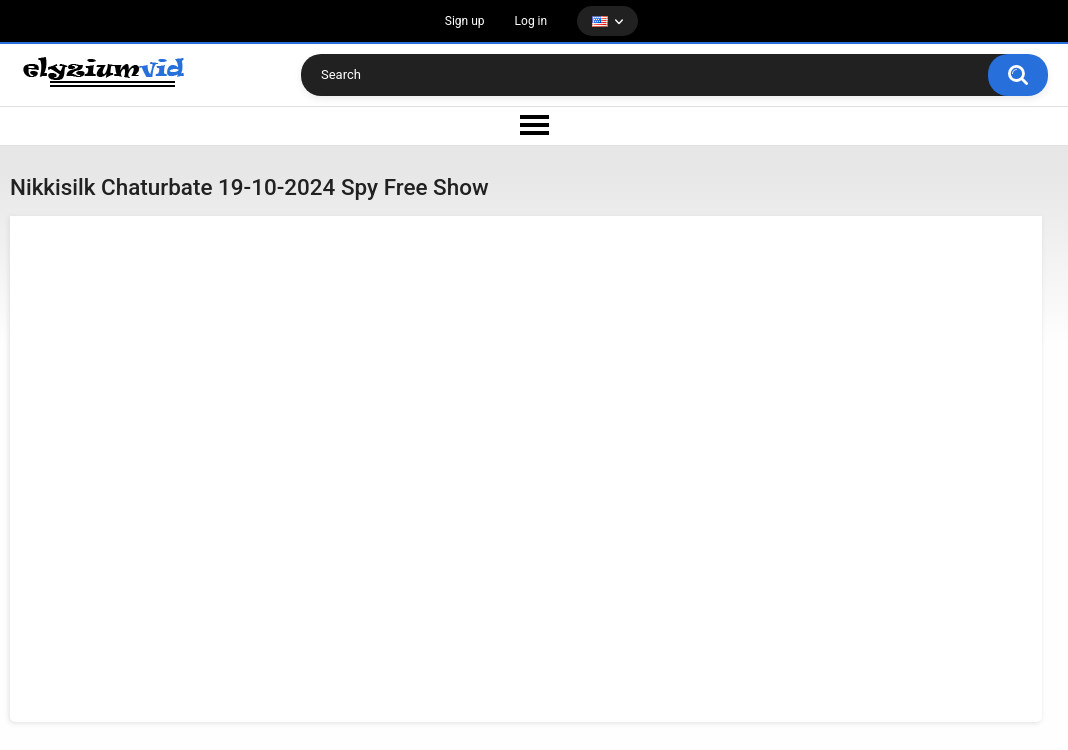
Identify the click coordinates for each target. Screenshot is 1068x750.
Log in (531, 21)
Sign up (465, 21)
